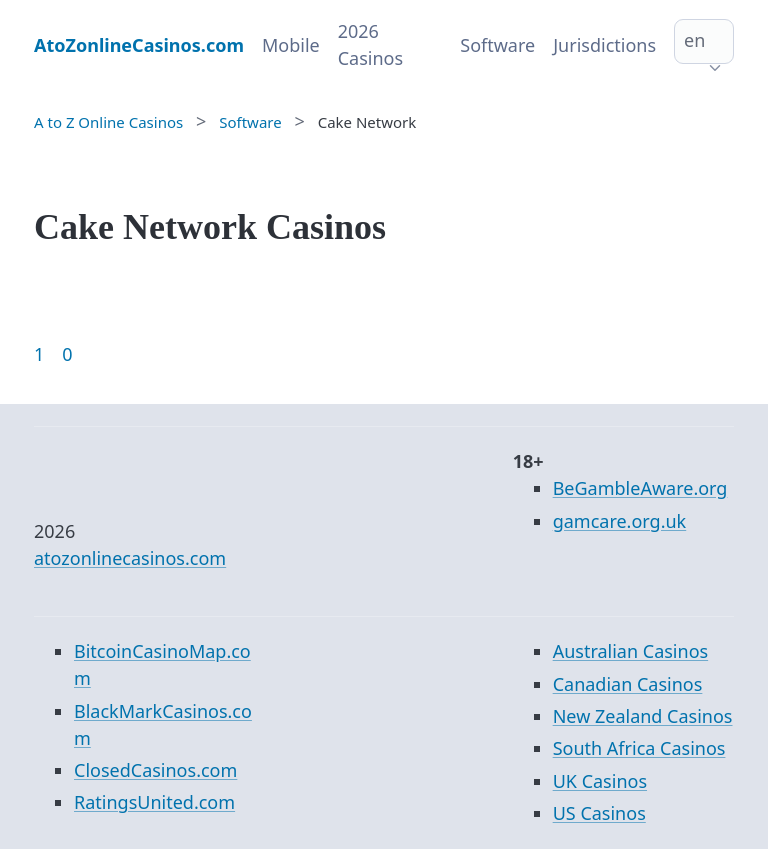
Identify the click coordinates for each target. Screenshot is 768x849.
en (694, 40)
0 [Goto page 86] (67, 354)
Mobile (291, 45)
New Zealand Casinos (643, 716)
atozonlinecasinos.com (130, 558)
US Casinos (599, 813)
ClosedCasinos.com (155, 770)
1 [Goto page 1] (39, 354)
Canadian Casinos (628, 684)
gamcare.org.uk (620, 521)
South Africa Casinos (639, 748)
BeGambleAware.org (640, 488)
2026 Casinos (370, 44)
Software (497, 45)
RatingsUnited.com (154, 802)
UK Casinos (600, 781)
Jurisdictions (604, 45)
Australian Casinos (630, 651)
